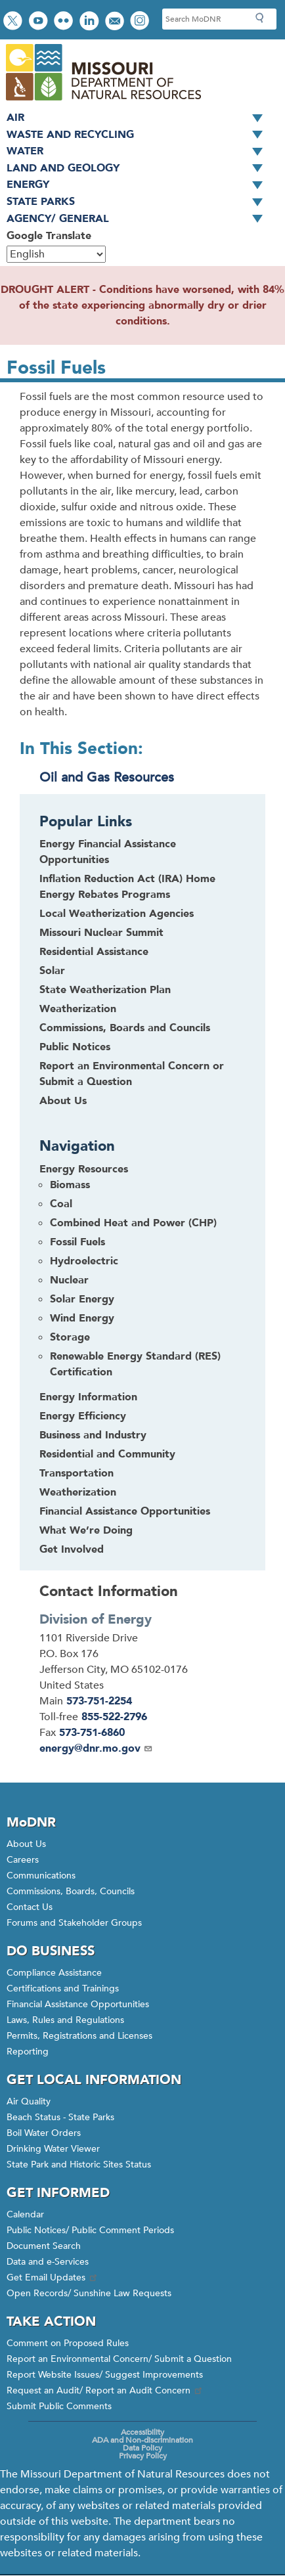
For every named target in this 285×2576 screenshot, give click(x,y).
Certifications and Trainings (63, 1988)
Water (139, 151)
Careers (23, 1860)
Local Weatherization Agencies (116, 913)
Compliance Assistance (54, 1972)
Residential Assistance (93, 951)
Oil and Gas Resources (106, 777)
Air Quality (29, 2101)
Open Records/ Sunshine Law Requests (89, 2293)
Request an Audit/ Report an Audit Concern (105, 2390)
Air (139, 118)
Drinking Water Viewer (53, 2149)
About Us (63, 1101)
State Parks (139, 202)
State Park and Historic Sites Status (79, 2164)
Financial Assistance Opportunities (78, 2004)
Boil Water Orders (44, 2133)
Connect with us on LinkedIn (90, 22)
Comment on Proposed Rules (68, 2343)
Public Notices (74, 1047)
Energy (139, 185)
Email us (116, 22)
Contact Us (30, 1907)
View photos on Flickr (65, 22)
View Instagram (141, 22)
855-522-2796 (114, 1717)
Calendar (25, 2214)
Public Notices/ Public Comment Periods (90, 2230)
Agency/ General (139, 219)
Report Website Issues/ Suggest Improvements (105, 2374)
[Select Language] (56, 254)
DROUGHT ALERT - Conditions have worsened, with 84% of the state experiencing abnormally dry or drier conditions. (142, 305)
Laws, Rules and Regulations (65, 2020)
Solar (52, 971)
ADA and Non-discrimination (142, 2440)
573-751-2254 (99, 1701)
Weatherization (77, 1009)
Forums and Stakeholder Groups (74, 1923)
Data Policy (142, 2448)
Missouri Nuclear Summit (101, 932)
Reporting (28, 2051)
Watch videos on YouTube (40, 22)
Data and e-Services (48, 2261)
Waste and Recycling (139, 135)
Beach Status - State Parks (60, 2117)
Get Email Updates (53, 2277)
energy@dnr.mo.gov (96, 1748)
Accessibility (142, 2432)
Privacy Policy (143, 2456)
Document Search (44, 2246)
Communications (41, 1875)
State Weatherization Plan (105, 990)
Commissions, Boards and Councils (124, 1028)
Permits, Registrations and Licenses (79, 2036)
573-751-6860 (92, 1732)
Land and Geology (139, 168)
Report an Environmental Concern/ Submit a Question (119, 2359)
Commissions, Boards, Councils (71, 1891)
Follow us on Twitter (14, 22)
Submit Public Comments (59, 2406)
